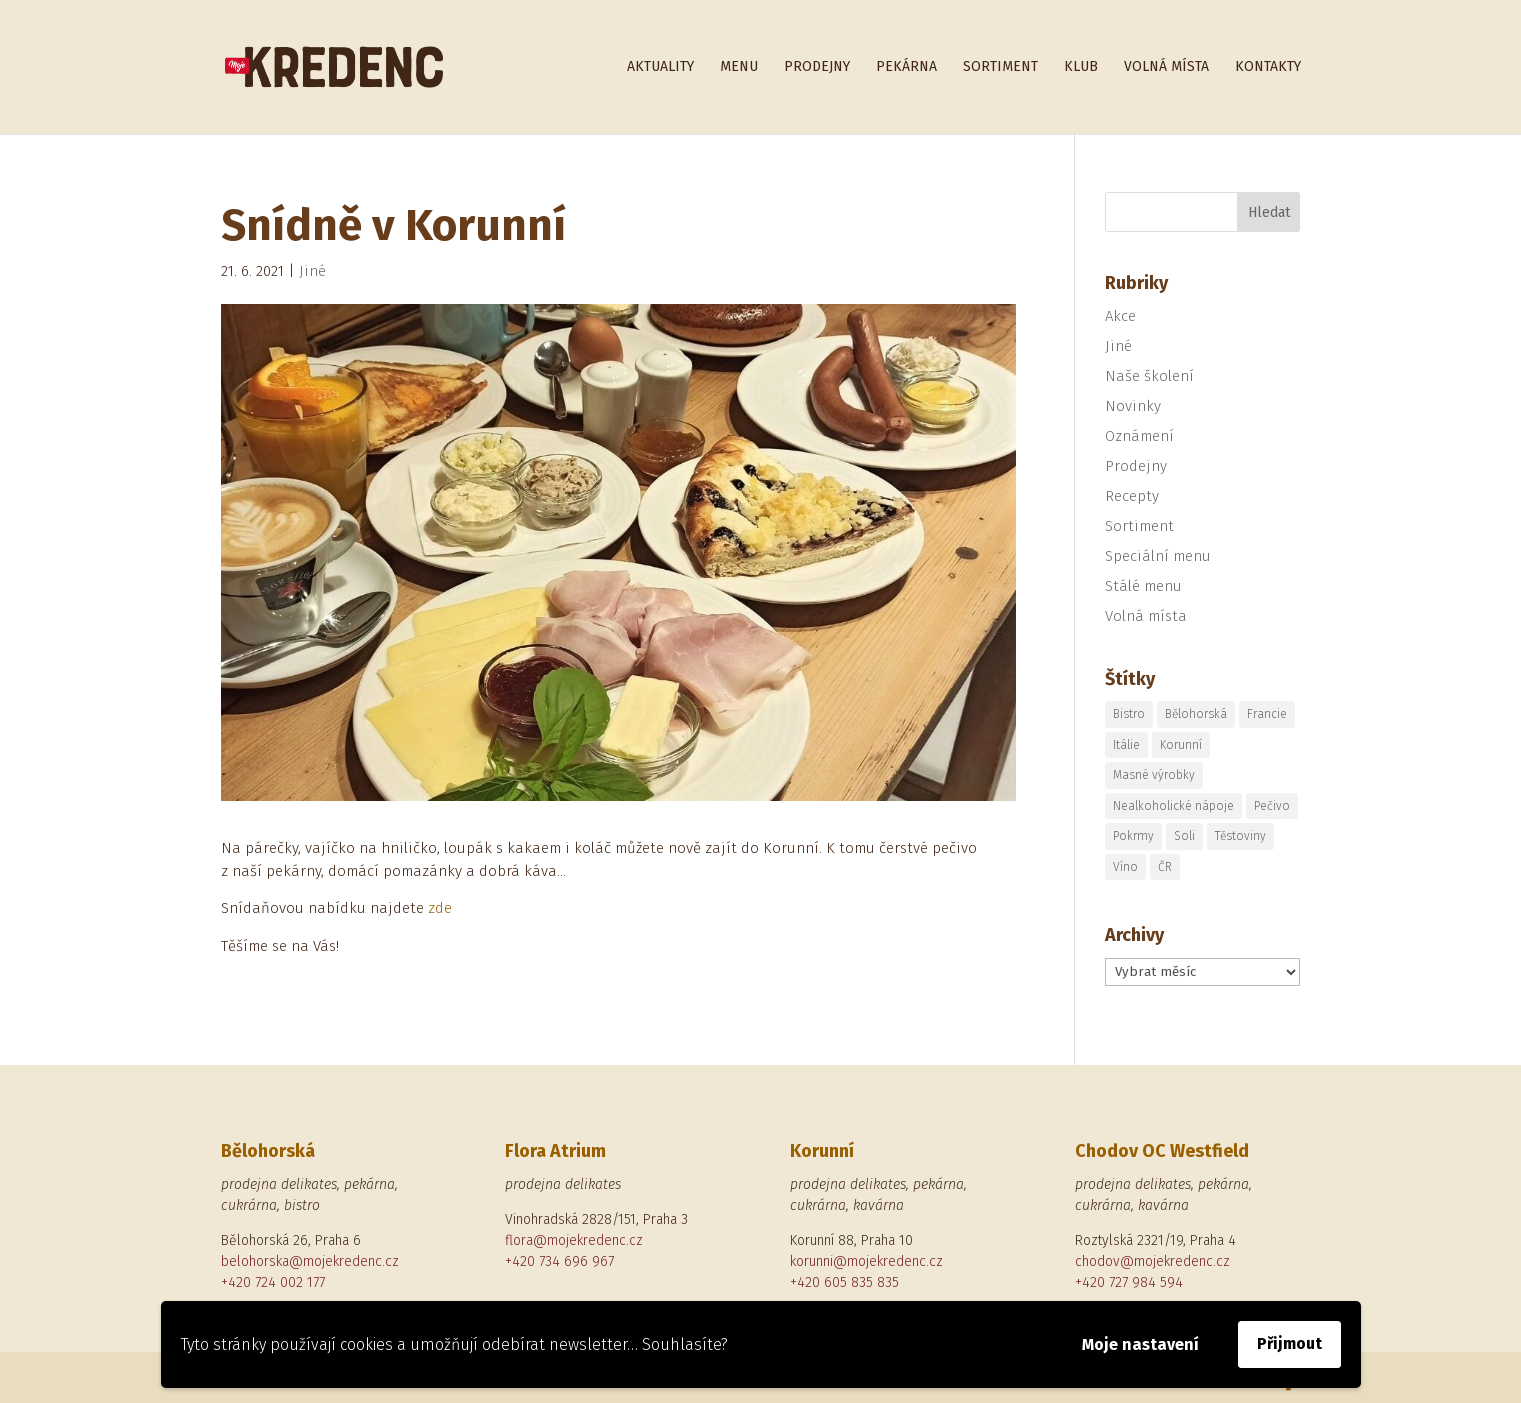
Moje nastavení (1140, 1344)
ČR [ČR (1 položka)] (1165, 867)
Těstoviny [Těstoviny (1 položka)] (1240, 836)
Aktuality (660, 67)
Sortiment (1000, 67)
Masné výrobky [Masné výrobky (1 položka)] (1154, 775)
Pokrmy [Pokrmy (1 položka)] (1133, 836)
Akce (1120, 316)
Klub (1081, 67)
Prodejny (817, 67)
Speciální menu (1158, 556)
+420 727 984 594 (1129, 1282)
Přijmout (1289, 1343)
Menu (739, 67)
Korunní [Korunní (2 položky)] (1181, 745)
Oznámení (1139, 436)
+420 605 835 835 (844, 1282)
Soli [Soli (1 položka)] (1184, 836)
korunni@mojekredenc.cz (866, 1261)
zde (440, 908)
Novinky (1133, 406)
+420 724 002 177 (273, 1282)
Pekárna (906, 67)
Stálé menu (1143, 586)
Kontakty (1268, 67)
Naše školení (1149, 376)
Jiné (312, 271)
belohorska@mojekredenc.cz (310, 1261)
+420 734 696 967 (559, 1261)
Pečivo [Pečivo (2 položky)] (1272, 806)
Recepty (1132, 496)
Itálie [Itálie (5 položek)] (1126, 745)
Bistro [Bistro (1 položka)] (1129, 714)
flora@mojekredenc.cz (574, 1240)
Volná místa (1166, 67)
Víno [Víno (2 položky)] (1125, 867)
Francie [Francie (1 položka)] (1267, 714)
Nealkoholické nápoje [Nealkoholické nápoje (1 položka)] (1173, 806)
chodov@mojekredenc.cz (1152, 1261)
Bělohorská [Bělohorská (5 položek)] (1196, 714)
